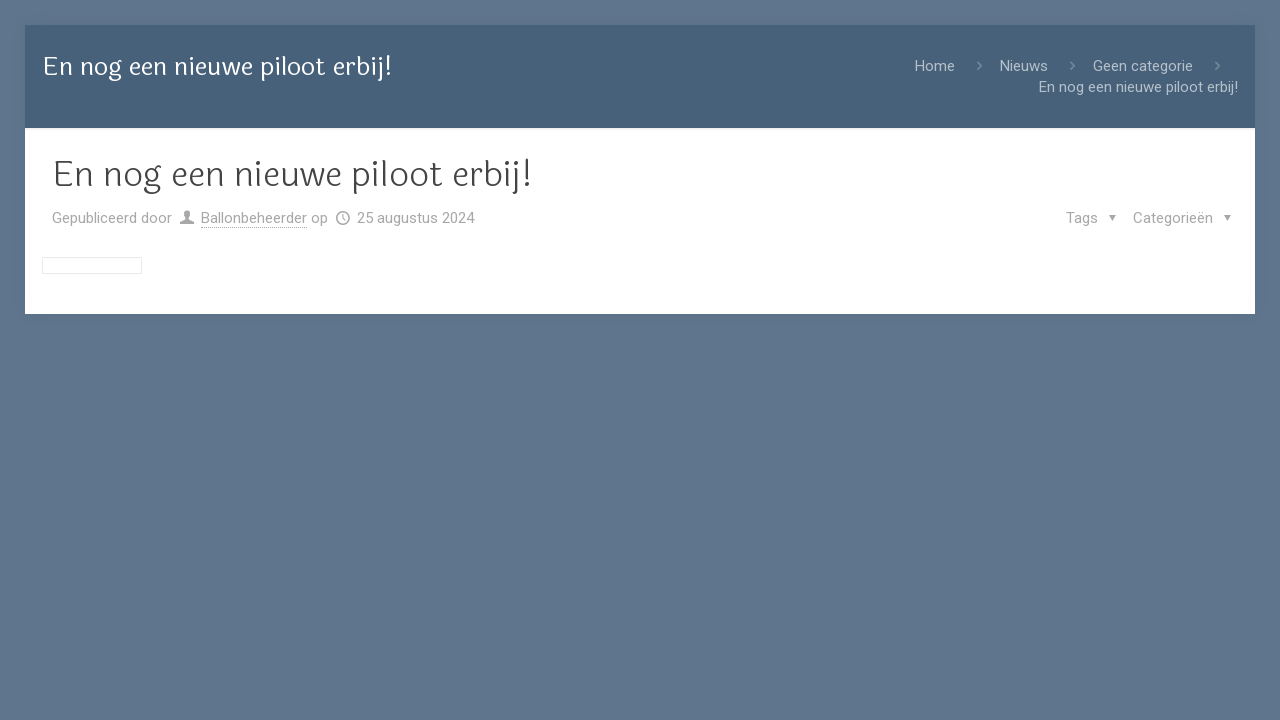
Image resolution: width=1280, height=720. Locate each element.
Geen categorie (1143, 66)
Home (935, 66)
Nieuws (1024, 66)
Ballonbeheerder (254, 218)
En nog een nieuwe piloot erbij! (1138, 87)
